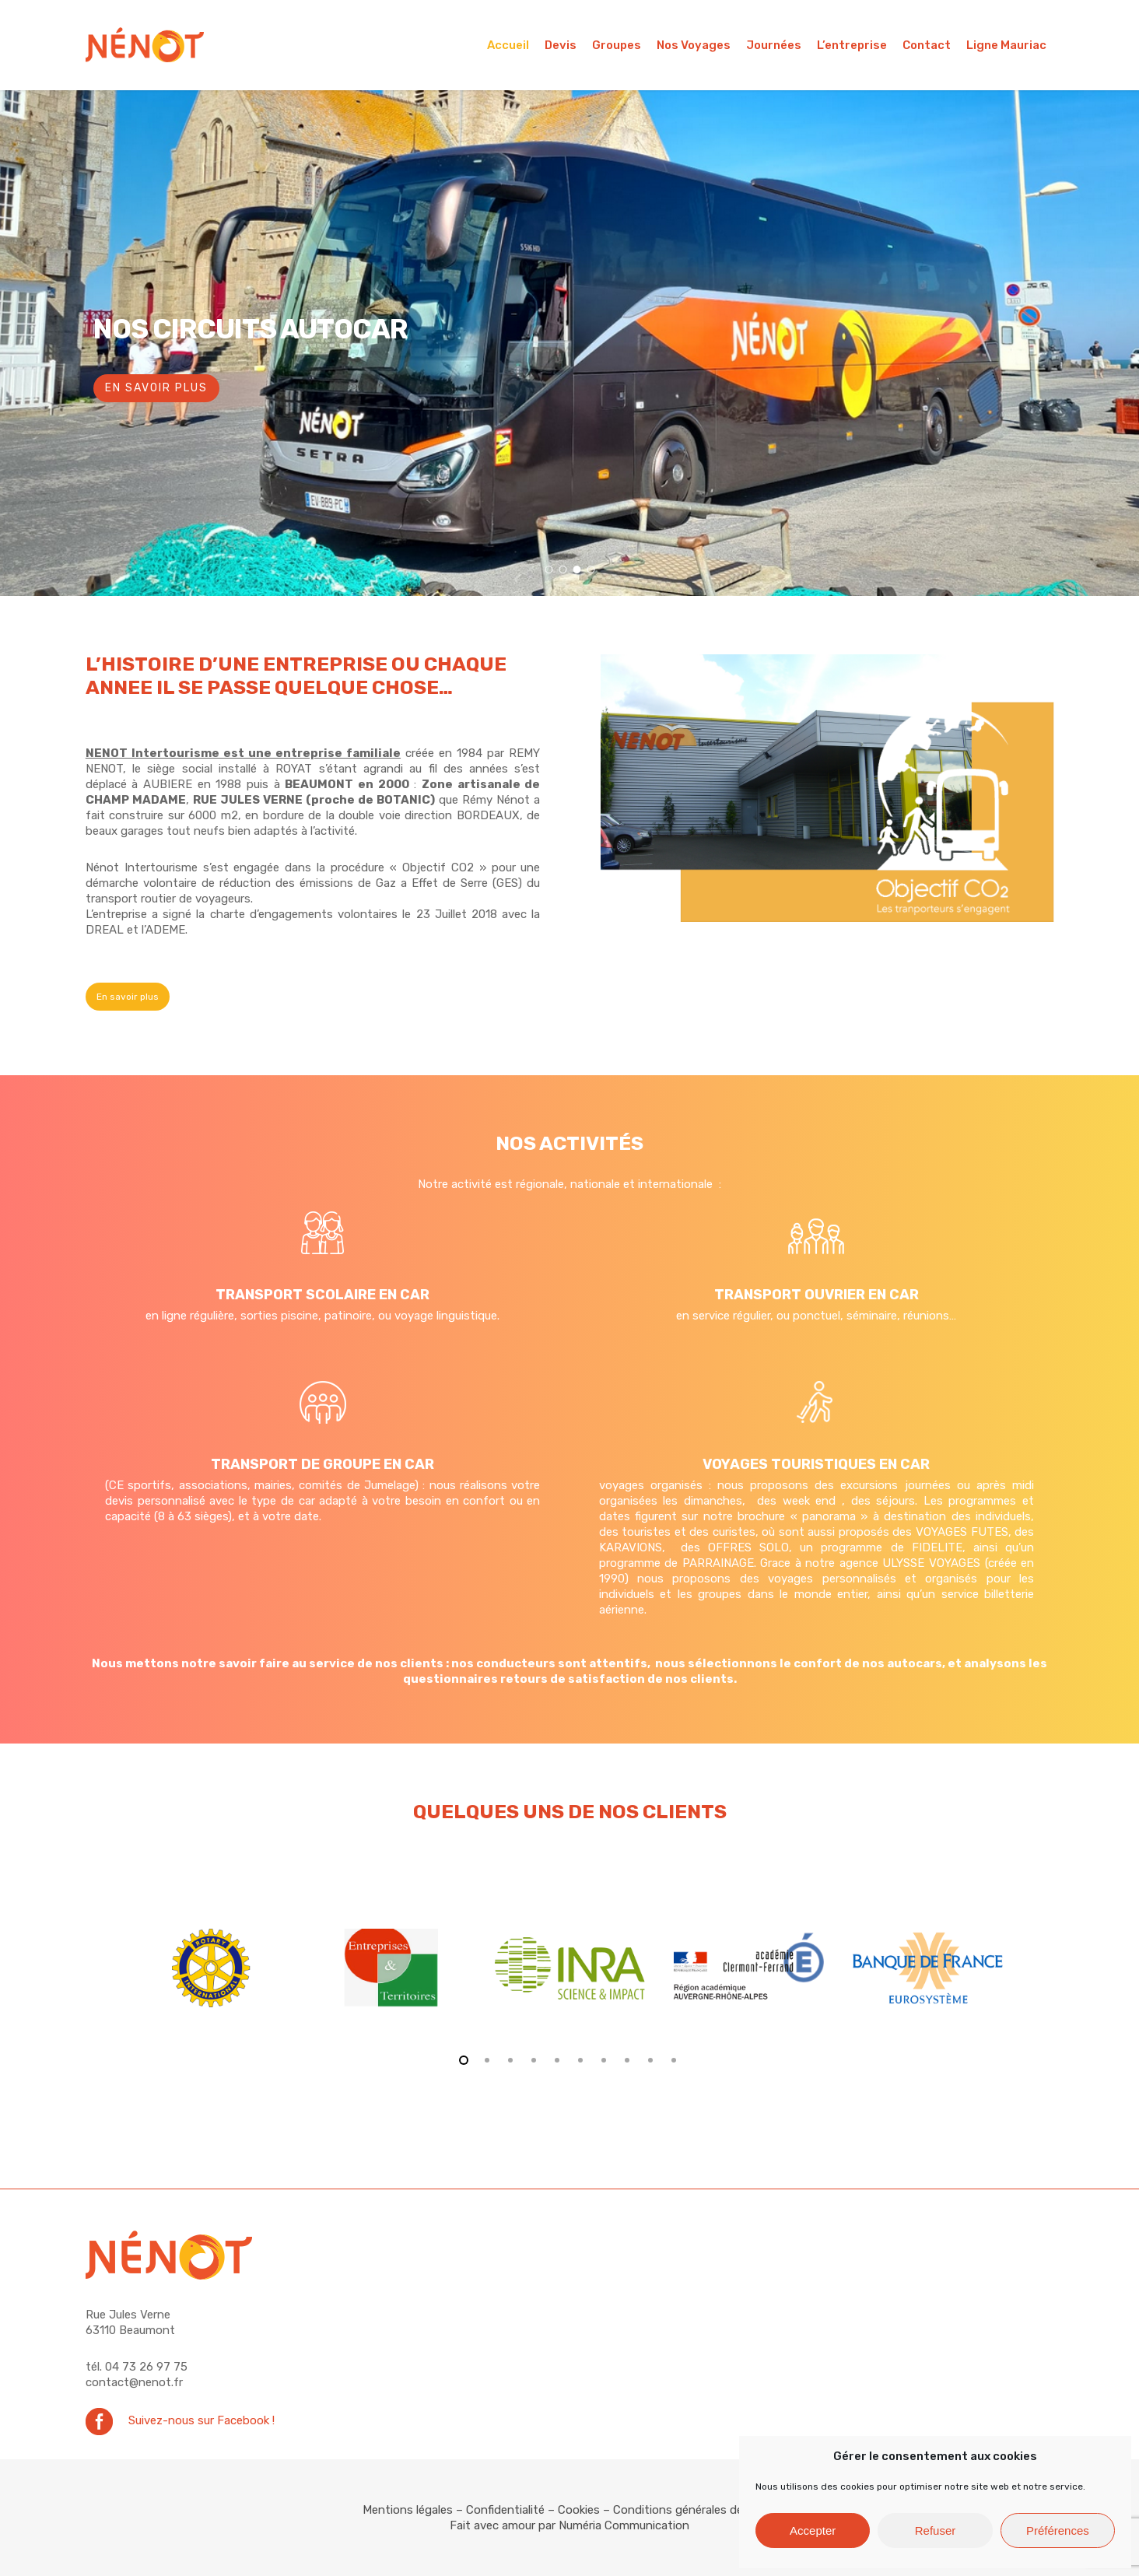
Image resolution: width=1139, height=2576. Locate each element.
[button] (128, 997)
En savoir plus (156, 387)
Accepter (813, 2530)
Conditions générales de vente (695, 2510)
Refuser (935, 2530)
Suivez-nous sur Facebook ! (201, 2420)
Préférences (1057, 2530)
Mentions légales (408, 2510)
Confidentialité (505, 2510)
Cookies (579, 2510)
